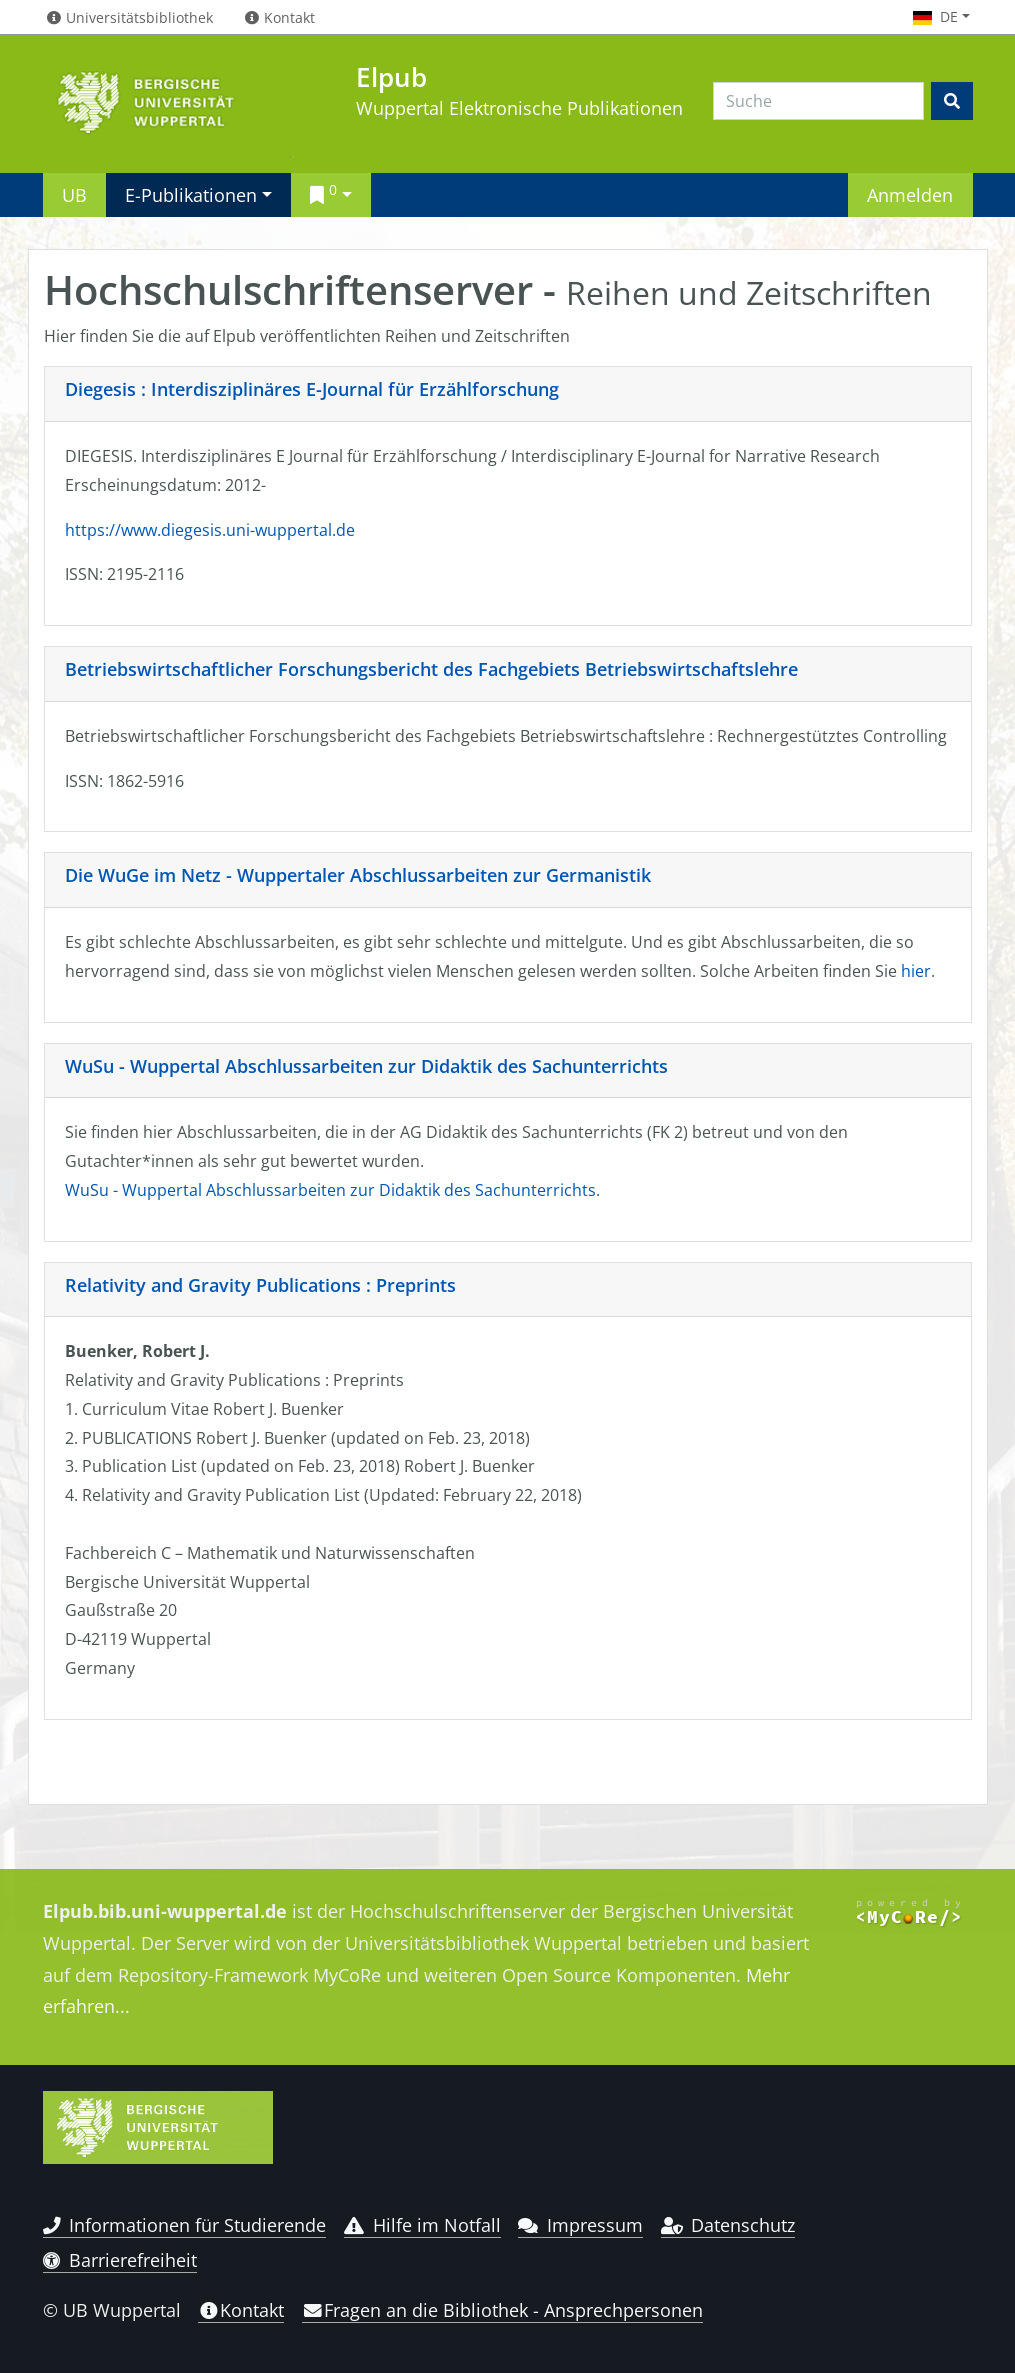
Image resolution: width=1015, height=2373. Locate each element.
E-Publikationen (191, 194)
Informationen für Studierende (185, 2225)
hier (916, 971)
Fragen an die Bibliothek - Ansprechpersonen (502, 2310)
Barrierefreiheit (120, 2260)
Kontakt (241, 2310)
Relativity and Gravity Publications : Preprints (260, 1285)
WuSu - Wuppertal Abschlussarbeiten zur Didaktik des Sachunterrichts (366, 1066)
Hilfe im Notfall (422, 2225)
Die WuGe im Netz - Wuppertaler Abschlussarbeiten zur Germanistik (358, 875)
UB (74, 194)
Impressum (580, 2225)
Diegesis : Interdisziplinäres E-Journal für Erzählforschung (312, 389)
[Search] (818, 101)
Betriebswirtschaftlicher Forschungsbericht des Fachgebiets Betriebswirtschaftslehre (431, 669)
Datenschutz (728, 2225)
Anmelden (910, 194)
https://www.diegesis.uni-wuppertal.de (210, 530)
